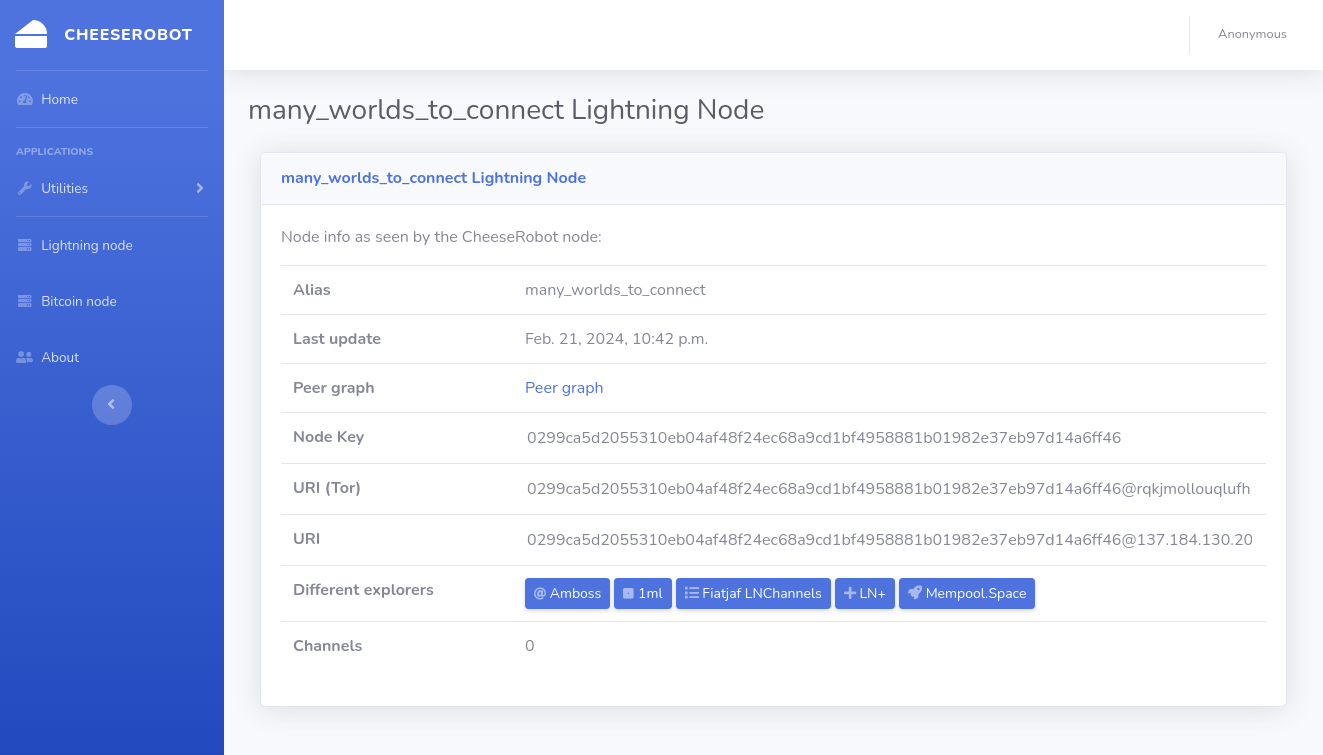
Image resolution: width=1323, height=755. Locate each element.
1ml (642, 593)
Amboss (567, 593)
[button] (1256, 35)
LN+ (865, 593)
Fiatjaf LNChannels (753, 593)
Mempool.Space (967, 593)
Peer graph (564, 388)
